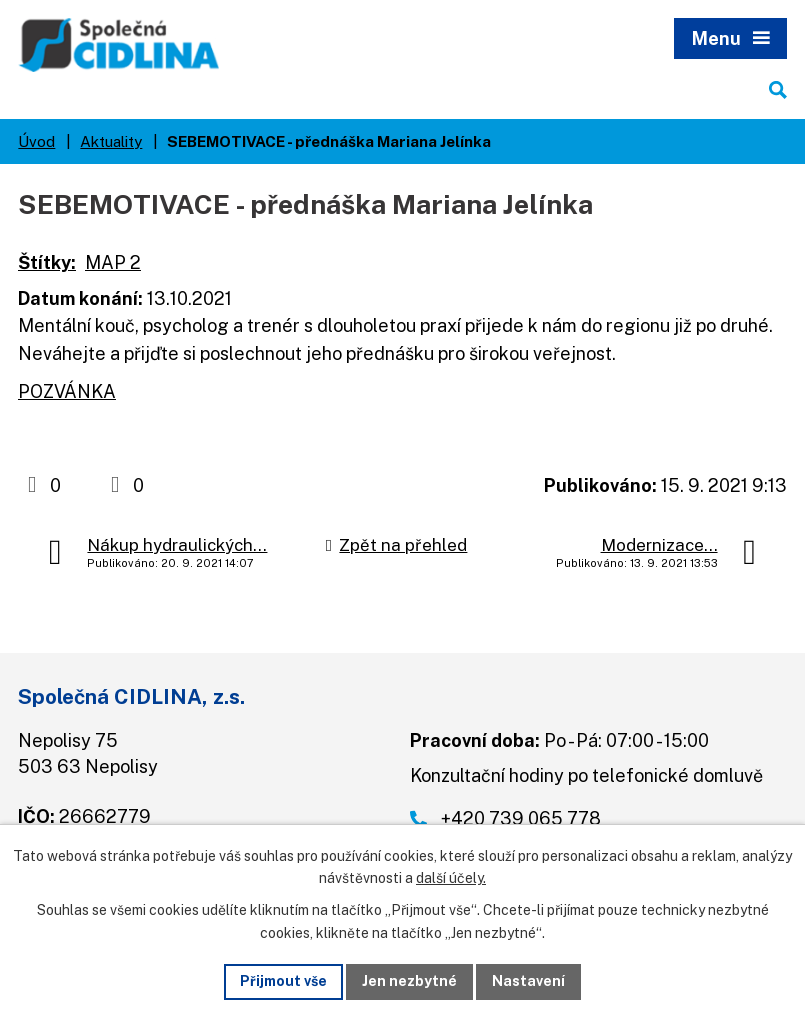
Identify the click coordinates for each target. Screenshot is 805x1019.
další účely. (451, 879)
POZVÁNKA (67, 391)
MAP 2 (113, 262)
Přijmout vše (283, 981)
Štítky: (47, 262)
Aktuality (111, 141)
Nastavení (528, 981)
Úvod (36, 141)
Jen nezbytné (409, 981)
